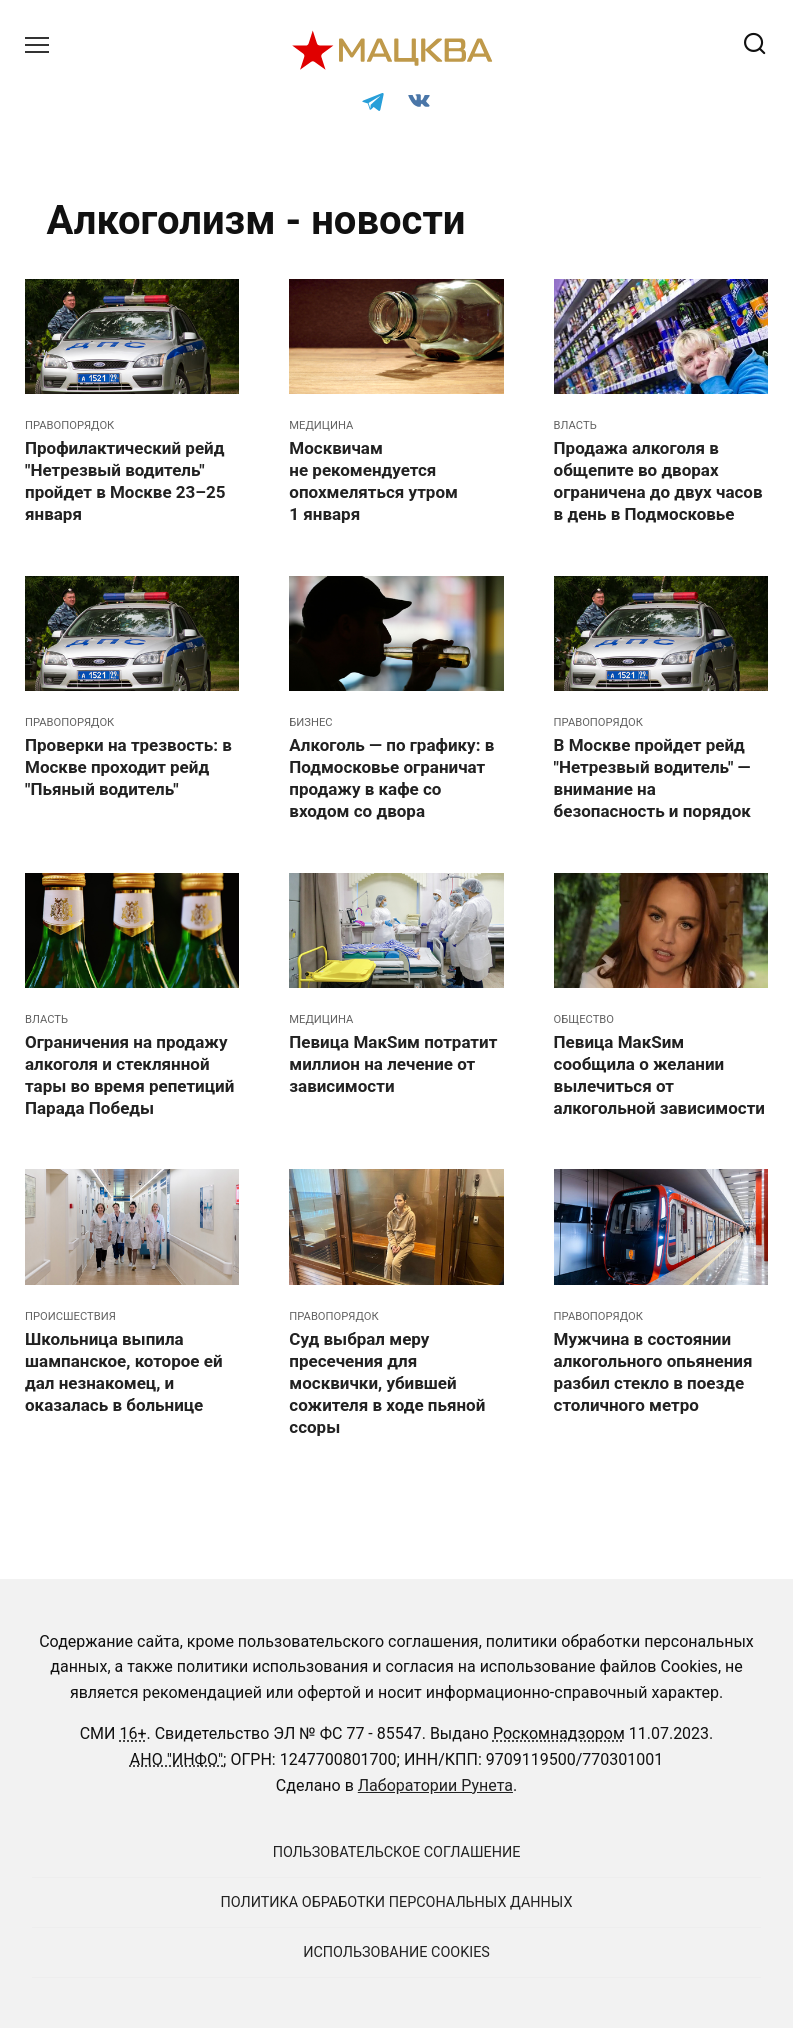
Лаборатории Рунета (435, 1785)
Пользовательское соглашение (397, 1852)
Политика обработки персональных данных (397, 1902)
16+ (132, 1733)
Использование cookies (396, 1952)
